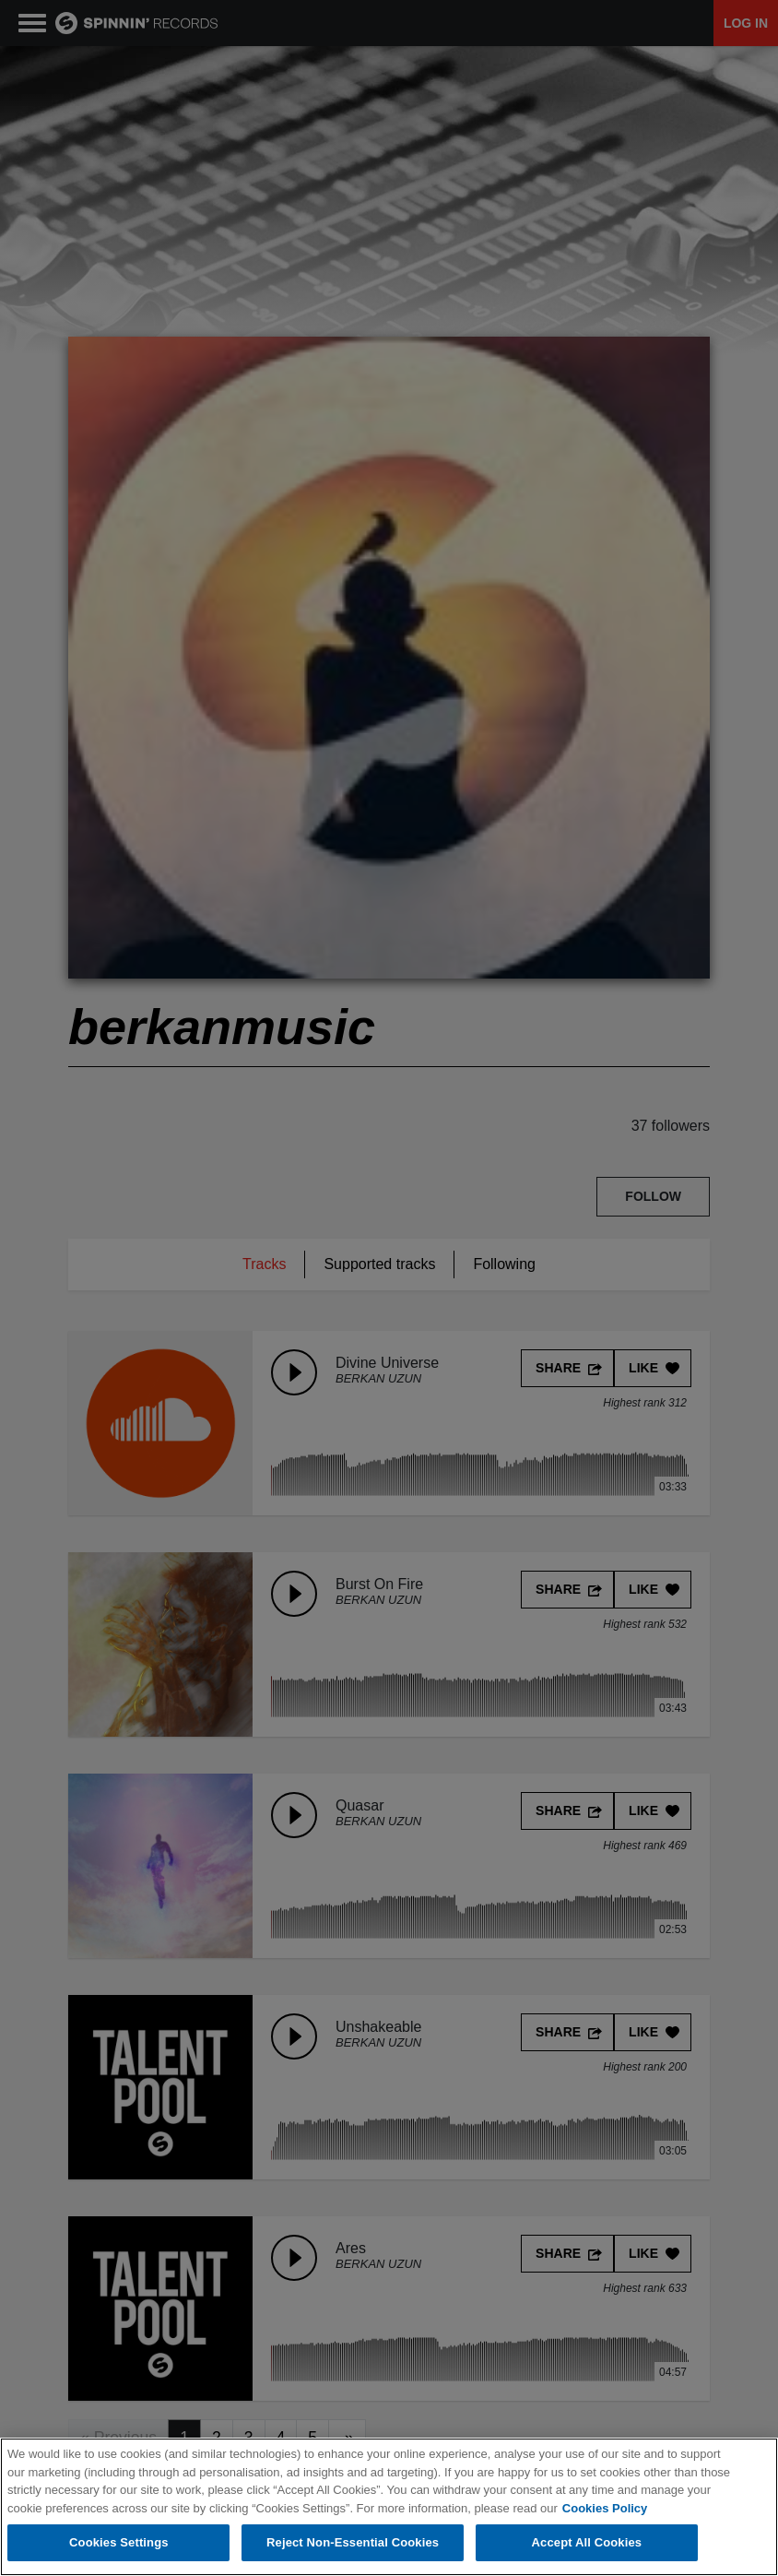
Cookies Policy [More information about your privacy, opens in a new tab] (604, 2508)
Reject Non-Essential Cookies (352, 2542)
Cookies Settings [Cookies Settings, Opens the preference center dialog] (119, 2542)
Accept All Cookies (587, 2542)
